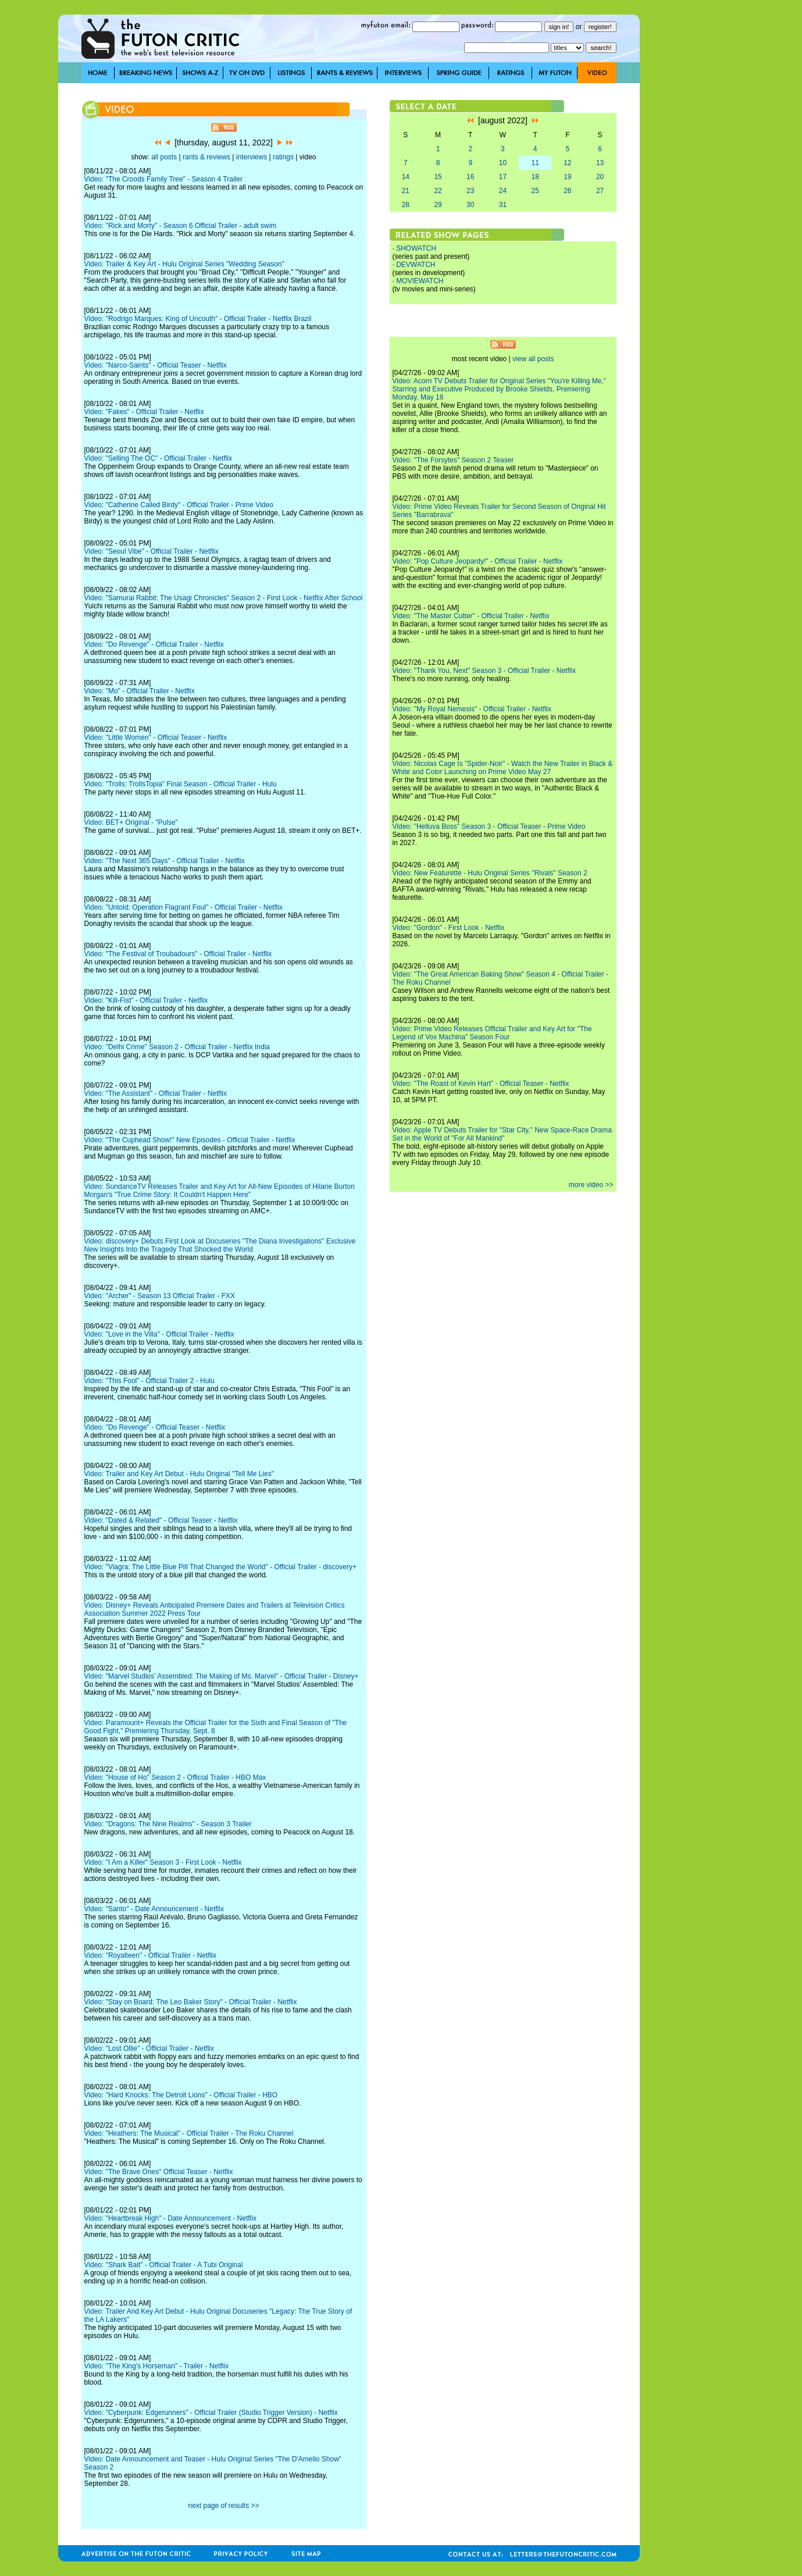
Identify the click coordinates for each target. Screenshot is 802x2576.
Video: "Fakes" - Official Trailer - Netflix (144, 412)
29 (437, 205)
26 (567, 191)
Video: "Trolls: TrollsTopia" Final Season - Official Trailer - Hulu (180, 784)
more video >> (591, 1185)
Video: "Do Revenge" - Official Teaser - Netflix (155, 1427)
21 (405, 191)
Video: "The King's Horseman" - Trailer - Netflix (156, 2366)
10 (503, 163)
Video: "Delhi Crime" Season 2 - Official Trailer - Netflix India (177, 1047)
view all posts (533, 359)
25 (535, 191)
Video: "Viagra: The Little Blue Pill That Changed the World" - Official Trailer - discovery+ (220, 1567)
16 (470, 177)
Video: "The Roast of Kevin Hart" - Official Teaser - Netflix (481, 1083)
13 (600, 163)
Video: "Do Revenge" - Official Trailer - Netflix (154, 644)
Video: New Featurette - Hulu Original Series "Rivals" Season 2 (490, 873)
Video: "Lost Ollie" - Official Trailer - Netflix (149, 2048)
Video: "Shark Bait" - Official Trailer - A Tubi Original (163, 2265)
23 (470, 191)
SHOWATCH (416, 248)
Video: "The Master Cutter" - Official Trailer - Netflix (471, 616)
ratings (283, 157)
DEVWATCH (415, 265)
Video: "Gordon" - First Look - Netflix (449, 928)
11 (535, 163)
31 (503, 205)
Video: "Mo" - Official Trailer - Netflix (139, 691)
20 (600, 177)
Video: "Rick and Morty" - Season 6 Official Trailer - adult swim (180, 226)
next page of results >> (223, 2506)
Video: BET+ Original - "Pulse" (131, 822)
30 (470, 205)
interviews (251, 157)
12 (567, 163)
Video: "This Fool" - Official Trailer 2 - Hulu (149, 1381)
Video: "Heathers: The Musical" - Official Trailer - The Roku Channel (189, 2133)
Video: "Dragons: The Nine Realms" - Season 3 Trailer (168, 1824)
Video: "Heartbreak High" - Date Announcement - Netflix (170, 2218)
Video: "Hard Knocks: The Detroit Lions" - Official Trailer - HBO (181, 2095)
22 (437, 191)
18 (535, 177)
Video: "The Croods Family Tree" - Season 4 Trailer (163, 179)
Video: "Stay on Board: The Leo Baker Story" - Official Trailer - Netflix (190, 2002)
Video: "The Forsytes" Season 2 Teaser (453, 460)
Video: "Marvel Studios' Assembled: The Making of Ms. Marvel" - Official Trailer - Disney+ (221, 1676)
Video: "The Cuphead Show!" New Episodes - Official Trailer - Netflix (189, 1140)
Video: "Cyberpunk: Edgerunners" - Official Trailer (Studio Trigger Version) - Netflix (211, 2412)
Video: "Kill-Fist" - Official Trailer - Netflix (146, 1000)
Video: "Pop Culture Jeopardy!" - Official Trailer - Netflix (478, 561)
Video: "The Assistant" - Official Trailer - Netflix (155, 1093)
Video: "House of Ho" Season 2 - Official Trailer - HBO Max (175, 1777)
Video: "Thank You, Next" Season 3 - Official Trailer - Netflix (484, 671)
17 (503, 177)
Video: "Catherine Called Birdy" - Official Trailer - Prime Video (178, 505)
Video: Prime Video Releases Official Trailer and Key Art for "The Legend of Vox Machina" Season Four (492, 1033)
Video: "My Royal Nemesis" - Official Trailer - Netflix (472, 709)
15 (437, 177)
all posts (164, 157)
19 (567, 177)
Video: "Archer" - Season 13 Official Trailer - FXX (160, 1296)
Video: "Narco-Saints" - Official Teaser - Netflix (155, 365)
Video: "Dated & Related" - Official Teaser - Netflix (161, 1520)
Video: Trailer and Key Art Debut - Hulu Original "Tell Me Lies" (179, 1474)
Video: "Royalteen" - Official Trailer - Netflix (150, 1955)
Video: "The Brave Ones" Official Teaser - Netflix (158, 2172)
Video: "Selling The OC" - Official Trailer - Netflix (158, 458)
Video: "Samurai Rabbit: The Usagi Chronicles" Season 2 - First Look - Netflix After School (223, 598)
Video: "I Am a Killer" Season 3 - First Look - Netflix (163, 1862)
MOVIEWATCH (419, 281)
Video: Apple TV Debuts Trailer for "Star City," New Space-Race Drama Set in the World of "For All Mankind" (502, 1134)
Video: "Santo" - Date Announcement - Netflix (154, 1909)
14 (405, 177)
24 (503, 191)
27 (600, 191)
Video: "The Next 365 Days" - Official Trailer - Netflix (164, 861)
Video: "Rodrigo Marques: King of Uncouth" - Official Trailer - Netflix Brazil (198, 319)
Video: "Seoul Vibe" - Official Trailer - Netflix (151, 551)
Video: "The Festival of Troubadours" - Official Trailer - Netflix (178, 954)
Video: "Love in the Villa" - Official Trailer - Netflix (159, 1334)
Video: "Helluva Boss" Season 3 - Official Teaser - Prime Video (489, 826)
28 (405, 205)
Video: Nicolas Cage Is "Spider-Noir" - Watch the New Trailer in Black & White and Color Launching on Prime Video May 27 (503, 768)
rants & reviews (206, 157)
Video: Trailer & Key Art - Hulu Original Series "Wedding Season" (184, 264)
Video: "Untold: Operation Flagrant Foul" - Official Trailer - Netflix (183, 907)
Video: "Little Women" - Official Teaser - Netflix (155, 737)
